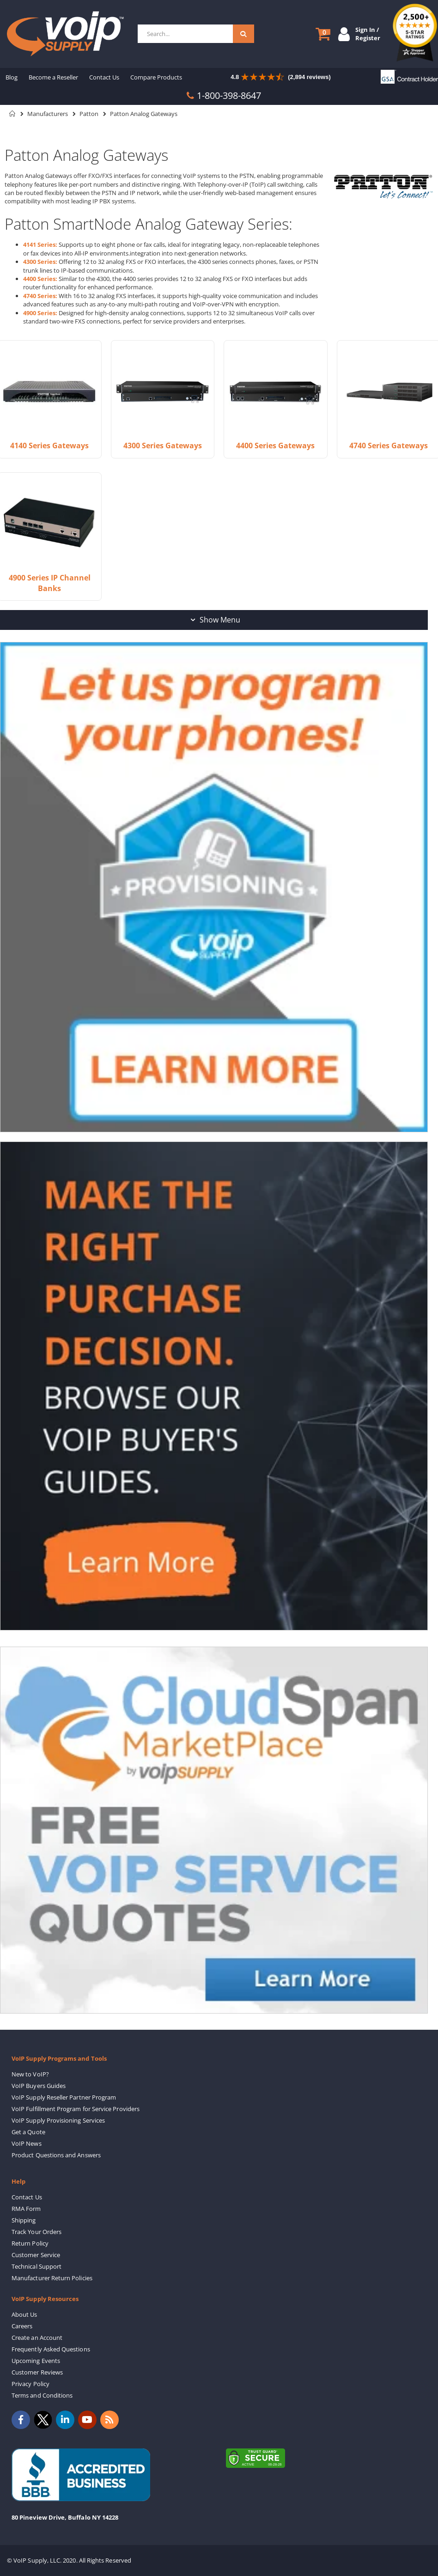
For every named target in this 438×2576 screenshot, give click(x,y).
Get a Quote (28, 2132)
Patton (88, 114)
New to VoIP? (30, 2074)
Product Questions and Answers (56, 2155)
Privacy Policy (30, 2384)
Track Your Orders (36, 2232)
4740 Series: (40, 296)
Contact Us (27, 2197)
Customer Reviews (37, 2372)
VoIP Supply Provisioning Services (58, 2120)
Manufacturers (47, 114)
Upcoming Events (36, 2360)
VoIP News (27, 2143)
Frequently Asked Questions (51, 2349)
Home (12, 114)
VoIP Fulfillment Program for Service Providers (76, 2109)
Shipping (24, 2220)
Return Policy (30, 2243)
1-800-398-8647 (229, 95)
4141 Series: (40, 244)
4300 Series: (40, 261)
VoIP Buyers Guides (39, 2086)
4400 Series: (40, 279)
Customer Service (36, 2255)
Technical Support (36, 2266)
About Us (24, 2314)
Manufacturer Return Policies (52, 2278)
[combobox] (196, 33)
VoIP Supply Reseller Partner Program (64, 2097)
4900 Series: (40, 313)
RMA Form (26, 2208)
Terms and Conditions (42, 2395)
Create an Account (37, 2337)
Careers (22, 2326)
